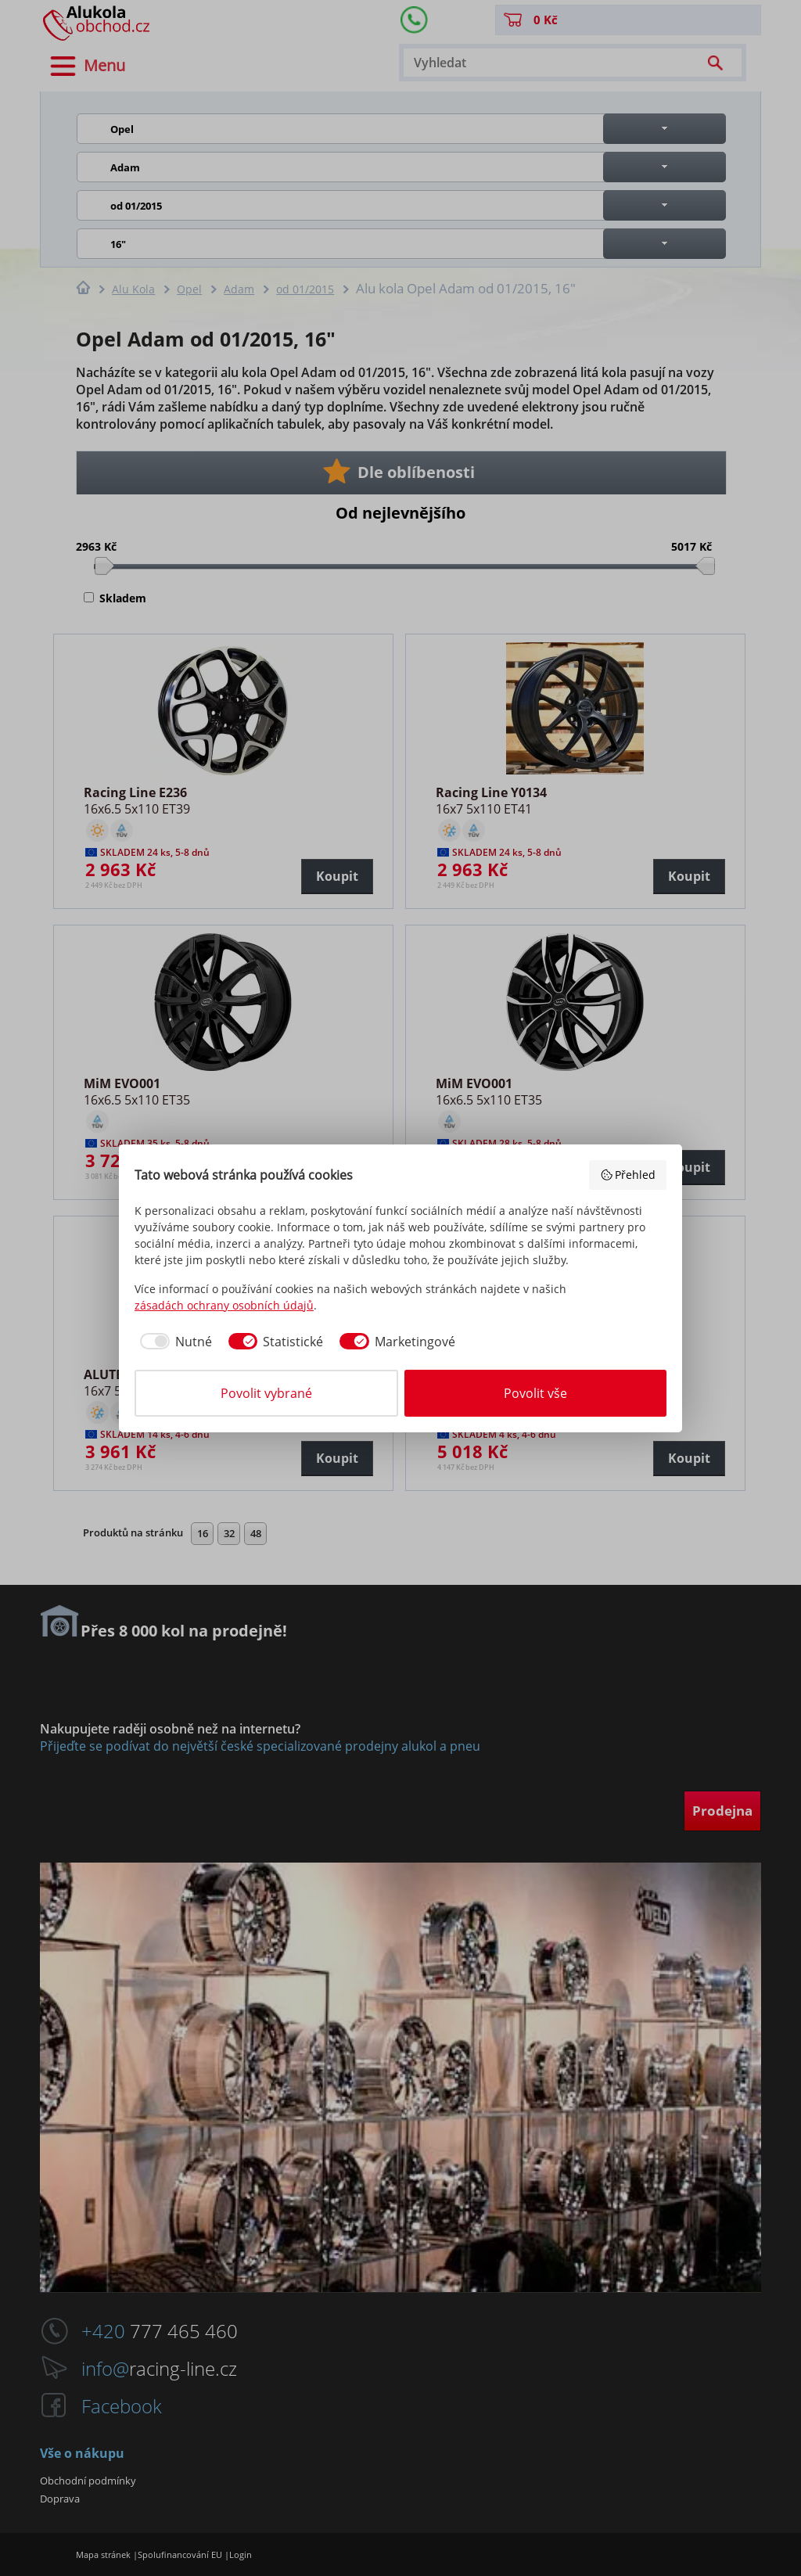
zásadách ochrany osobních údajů (224, 1305)
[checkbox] (173, 1341)
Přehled (628, 1174)
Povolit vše (535, 1393)
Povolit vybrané (266, 1393)
